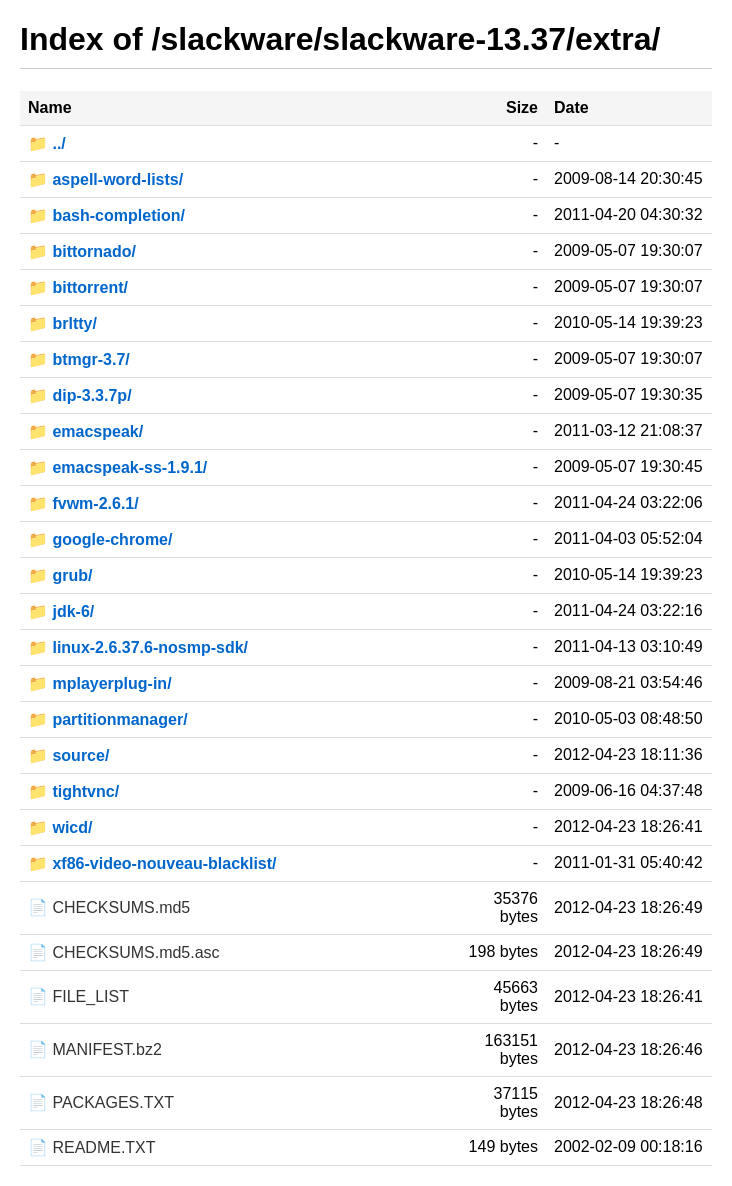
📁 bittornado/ (82, 251)
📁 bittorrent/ (78, 287)
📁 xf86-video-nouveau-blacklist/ (152, 863)
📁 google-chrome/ (100, 539)
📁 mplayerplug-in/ (100, 683)
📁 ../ (47, 143)
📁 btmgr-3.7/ (79, 359)
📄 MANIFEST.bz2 (95, 1049)
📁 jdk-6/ (61, 611)
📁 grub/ (60, 575)
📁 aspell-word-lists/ (105, 179)
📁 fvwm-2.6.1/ (83, 503)
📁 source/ (68, 755)
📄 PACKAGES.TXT (101, 1102)
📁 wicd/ (60, 827)
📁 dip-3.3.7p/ (80, 395)
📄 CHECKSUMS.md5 (109, 907)
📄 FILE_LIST (78, 996)
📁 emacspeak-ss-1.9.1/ (117, 467)
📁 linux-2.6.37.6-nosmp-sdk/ (138, 647)
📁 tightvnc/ (73, 791)
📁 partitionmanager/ (108, 719)
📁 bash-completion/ (106, 215)
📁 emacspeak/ (85, 431)
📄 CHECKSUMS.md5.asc (124, 952)
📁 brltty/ (62, 323)
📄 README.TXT (92, 1147)
